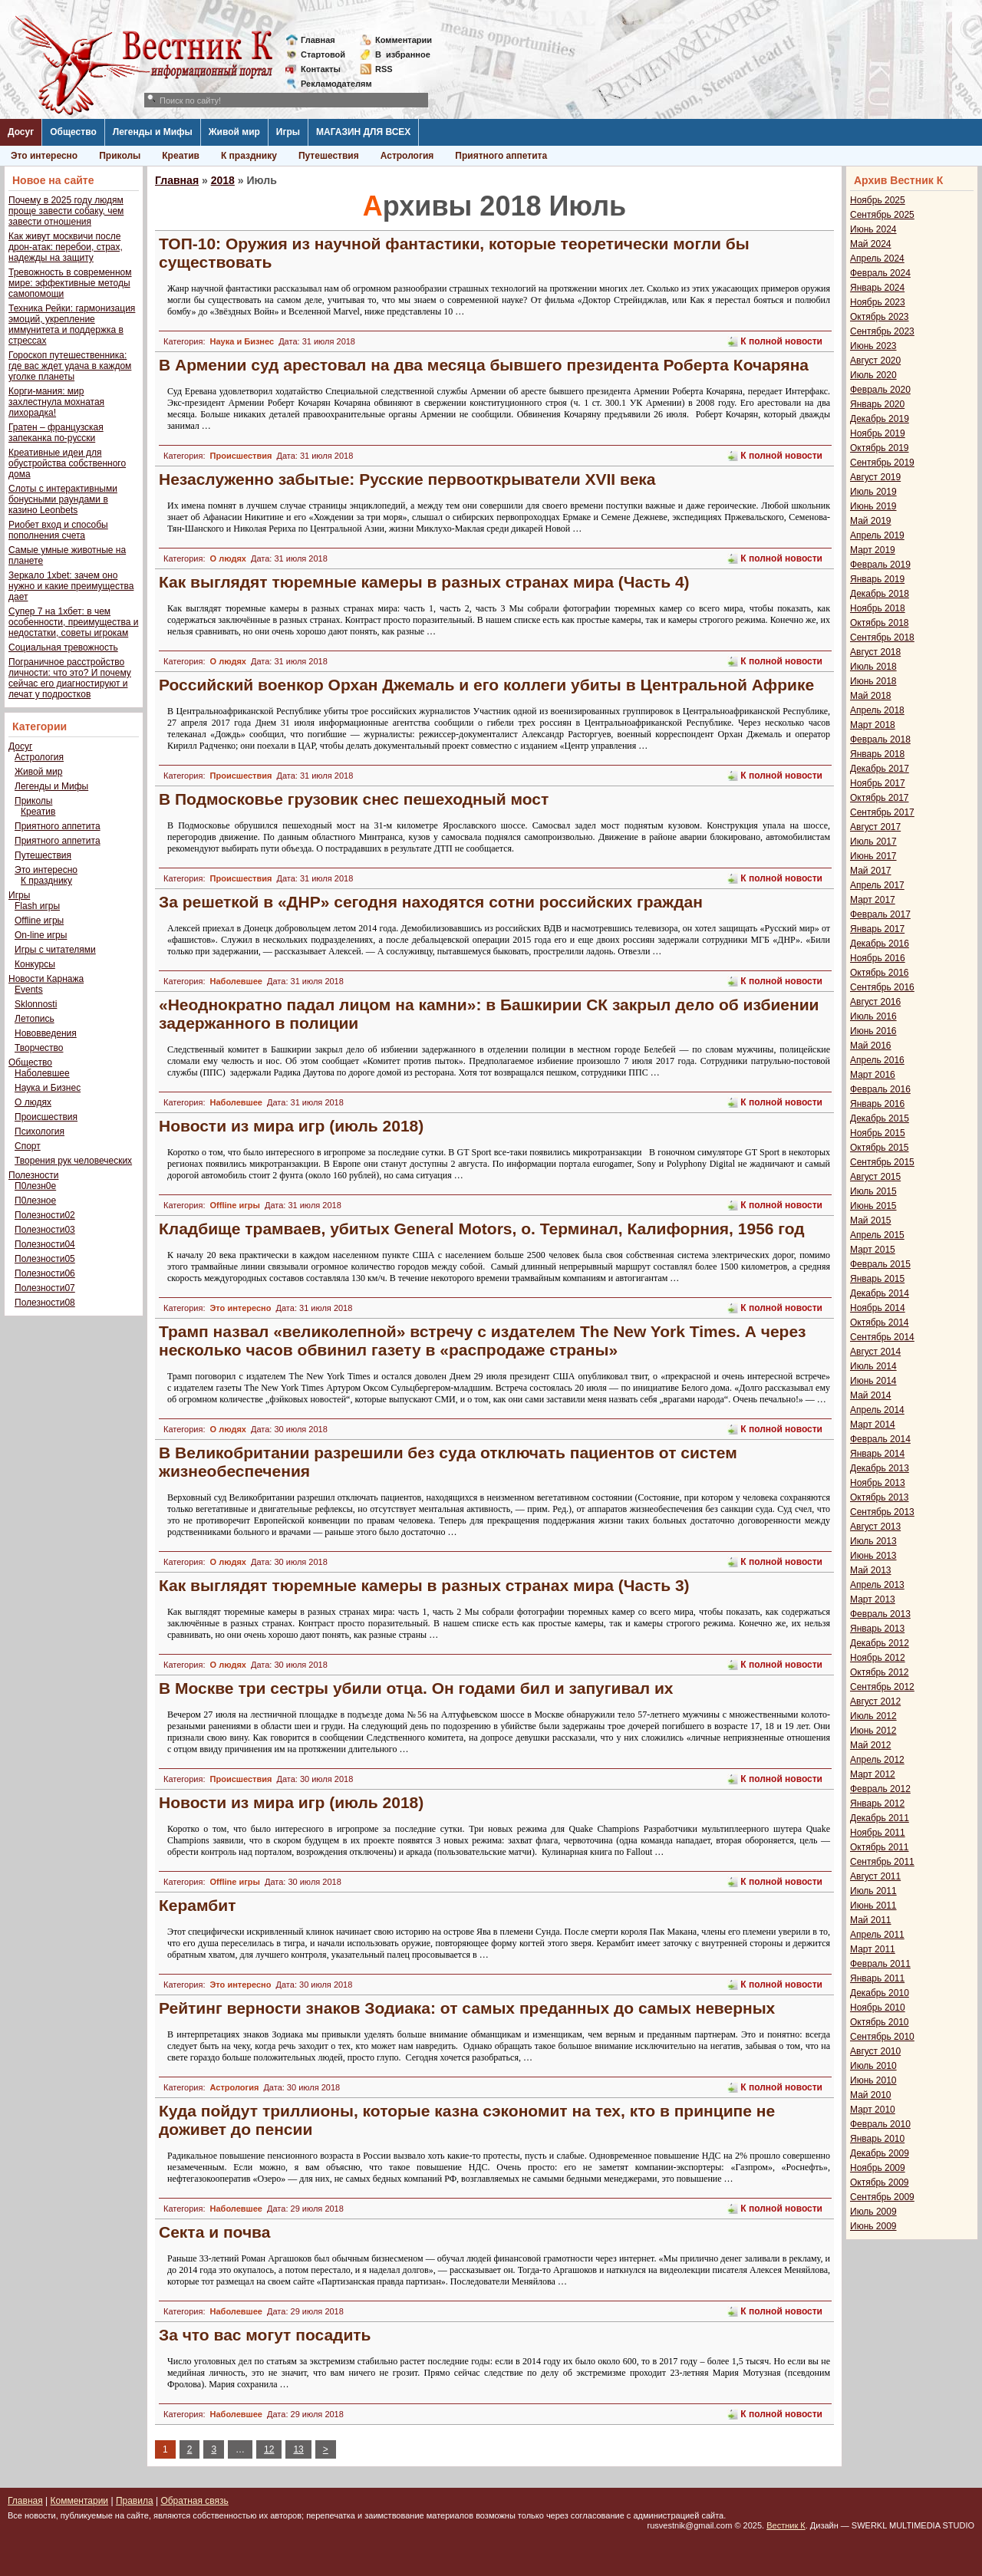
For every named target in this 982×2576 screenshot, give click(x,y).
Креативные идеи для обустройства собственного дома (67, 463)
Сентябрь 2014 (882, 1337)
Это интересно (44, 155)
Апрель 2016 (877, 1060)
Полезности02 (45, 1215)
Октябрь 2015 (879, 1147)
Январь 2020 (877, 404)
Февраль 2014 (880, 1439)
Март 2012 (872, 1774)
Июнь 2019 (873, 506)
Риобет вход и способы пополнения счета (58, 530)
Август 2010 (875, 2051)
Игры (288, 132)
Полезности (33, 1175)
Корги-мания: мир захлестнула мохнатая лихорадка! (56, 402)
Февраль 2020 (880, 389)
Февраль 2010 (880, 2124)
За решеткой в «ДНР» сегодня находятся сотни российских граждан (431, 902)
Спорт (28, 1146)
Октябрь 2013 (879, 1497)
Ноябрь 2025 (877, 200)
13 (298, 2449)
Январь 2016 (877, 1104)
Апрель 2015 (877, 1235)
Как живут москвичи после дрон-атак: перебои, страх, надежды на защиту (65, 247)
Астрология (407, 155)
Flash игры (37, 906)
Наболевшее (42, 1073)
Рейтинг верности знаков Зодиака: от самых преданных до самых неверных (467, 2008)
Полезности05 (45, 1258)
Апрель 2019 (877, 535)
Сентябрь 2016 (882, 987)
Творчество (39, 1048)
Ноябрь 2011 (877, 1832)
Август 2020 (875, 360)
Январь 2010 (877, 2138)
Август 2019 (875, 477)
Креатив (180, 155)
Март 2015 (872, 1249)
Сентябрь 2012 (882, 1687)
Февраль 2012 (880, 1789)
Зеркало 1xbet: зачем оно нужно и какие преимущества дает (70, 586)
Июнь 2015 (873, 1206)
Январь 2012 (877, 1803)
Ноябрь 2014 (877, 1308)
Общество (73, 132)
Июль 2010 (873, 2065)
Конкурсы (35, 964)
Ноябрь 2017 (877, 783)
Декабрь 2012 (879, 1643)
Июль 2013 (873, 1541)
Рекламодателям (330, 83)
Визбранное (402, 54)
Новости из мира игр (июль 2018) (291, 1126)
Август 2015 (875, 1176)
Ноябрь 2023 (877, 302)
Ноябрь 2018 (877, 608)
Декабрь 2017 (879, 768)
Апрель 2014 (877, 1410)
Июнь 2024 (873, 229)
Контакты (321, 69)
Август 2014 (875, 1351)
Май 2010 (870, 2095)
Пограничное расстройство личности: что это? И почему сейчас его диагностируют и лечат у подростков (69, 678)
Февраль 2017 (880, 914)
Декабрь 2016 (879, 943)
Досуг (21, 132)
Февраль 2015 (880, 1264)
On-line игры (41, 935)
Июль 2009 (873, 2211)
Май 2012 (870, 1745)
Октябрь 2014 (879, 1322)
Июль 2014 (873, 1366)
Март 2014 (872, 1424)
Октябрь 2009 (879, 2182)
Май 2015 (870, 1220)
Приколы (119, 155)
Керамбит (197, 1905)
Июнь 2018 (873, 681)
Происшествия (46, 1117)
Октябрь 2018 (879, 623)
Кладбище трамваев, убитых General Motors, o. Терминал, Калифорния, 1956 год (482, 1228)
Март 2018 (872, 725)
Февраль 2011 (880, 1963)
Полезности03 (45, 1229)
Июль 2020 (873, 375)
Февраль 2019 (880, 564)
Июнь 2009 (873, 2226)
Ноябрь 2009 (877, 2168)
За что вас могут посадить (265, 2335)
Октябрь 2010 (879, 2022)
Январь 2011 (877, 1978)
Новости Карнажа (46, 978)
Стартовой (323, 54)
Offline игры (39, 920)
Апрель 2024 (877, 258)
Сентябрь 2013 (882, 1512)
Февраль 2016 (880, 1089)
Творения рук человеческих (73, 1160)
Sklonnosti (36, 1004)
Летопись (34, 1018)
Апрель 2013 (877, 1585)
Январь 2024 (877, 287)
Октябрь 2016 (879, 972)
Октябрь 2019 (879, 448)
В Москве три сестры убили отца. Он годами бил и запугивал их (416, 1688)
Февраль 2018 (880, 739)
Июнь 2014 (873, 1380)
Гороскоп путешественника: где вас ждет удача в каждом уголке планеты (69, 366)
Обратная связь (194, 2500)
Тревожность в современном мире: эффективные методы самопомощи (70, 283)
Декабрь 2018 (879, 593)
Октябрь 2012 (879, 1672)
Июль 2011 (873, 1891)
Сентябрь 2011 (882, 1861)
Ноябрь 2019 (877, 433)
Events (29, 989)
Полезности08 (45, 1302)
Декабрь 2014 (879, 1293)
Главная (318, 39)
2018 (223, 180)
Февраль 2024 (880, 273)
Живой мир (234, 132)
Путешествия (328, 155)
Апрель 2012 (877, 1759)
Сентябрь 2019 (882, 462)
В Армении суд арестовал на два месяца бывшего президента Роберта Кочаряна (484, 365)
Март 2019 (872, 550)
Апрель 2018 (877, 710)
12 (269, 2449)
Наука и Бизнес (48, 1087)
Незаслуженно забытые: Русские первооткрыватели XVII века (407, 479)
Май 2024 (870, 244)
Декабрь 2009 (879, 2153)
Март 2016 (872, 1074)
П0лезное (35, 1200)
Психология (39, 1131)
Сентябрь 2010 (882, 2036)
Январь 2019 (877, 579)
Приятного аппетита (501, 155)
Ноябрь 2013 (877, 1482)
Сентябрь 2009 (882, 2197)
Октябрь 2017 (879, 797)
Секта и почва (214, 2232)
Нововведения (46, 1033)
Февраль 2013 (880, 1614)
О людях (33, 1102)
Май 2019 (870, 521)
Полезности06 (45, 1273)
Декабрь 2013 (879, 1468)
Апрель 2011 (877, 1934)
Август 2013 (875, 1526)
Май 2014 (870, 1395)
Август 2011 (875, 1876)
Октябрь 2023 (879, 316)
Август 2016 (875, 1001)
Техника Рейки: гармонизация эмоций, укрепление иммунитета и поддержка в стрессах (71, 324)
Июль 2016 (873, 1016)
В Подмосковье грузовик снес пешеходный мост (354, 799)
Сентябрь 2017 (882, 812)
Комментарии (403, 39)
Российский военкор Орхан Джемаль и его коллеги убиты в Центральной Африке (486, 684)
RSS (384, 69)
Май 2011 (870, 1920)
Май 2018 (870, 695)
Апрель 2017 (877, 885)
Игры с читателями (55, 949)
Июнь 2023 (873, 346)
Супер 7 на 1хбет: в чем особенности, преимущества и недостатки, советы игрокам (73, 622)
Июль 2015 (873, 1191)
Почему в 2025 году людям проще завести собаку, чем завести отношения (66, 211)
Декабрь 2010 (879, 1993)
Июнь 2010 (873, 2080)
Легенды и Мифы (153, 132)
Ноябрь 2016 (877, 958)
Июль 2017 (873, 841)
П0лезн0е (35, 1186)
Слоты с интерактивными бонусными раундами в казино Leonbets (62, 499)
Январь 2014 (877, 1453)
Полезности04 (45, 1244)
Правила (134, 2500)
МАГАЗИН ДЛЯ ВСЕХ (363, 132)
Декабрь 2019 (879, 418)
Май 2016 (870, 1045)
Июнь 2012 (873, 1730)
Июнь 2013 (873, 1555)
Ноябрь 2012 (877, 1657)
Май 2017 (870, 870)
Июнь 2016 (873, 1031)
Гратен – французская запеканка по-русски (56, 432)
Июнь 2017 (873, 856)
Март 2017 (872, 899)
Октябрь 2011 (879, 1847)
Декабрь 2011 (879, 1818)
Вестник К (786, 2525)
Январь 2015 (877, 1278)
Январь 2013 (877, 1628)
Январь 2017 (877, 929)
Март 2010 (872, 2109)
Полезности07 (45, 1288)
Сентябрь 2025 (882, 214)
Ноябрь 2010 (877, 2007)
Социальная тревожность (63, 647)
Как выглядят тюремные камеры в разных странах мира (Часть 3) (424, 1585)
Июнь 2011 (873, 1905)
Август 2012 (875, 1701)
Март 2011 (872, 1949)
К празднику (249, 155)
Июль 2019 (873, 491)
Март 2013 (872, 1599)
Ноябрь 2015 (877, 1133)
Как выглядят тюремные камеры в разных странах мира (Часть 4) (424, 582)
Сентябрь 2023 (882, 331)
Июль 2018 (873, 666)
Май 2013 (870, 1570)
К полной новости (781, 341)
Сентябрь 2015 (882, 1162)
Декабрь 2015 (879, 1118)
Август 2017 (875, 827)
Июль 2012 (873, 1716)
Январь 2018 (877, 754)
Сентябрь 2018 (882, 637)
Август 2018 (875, 652)
